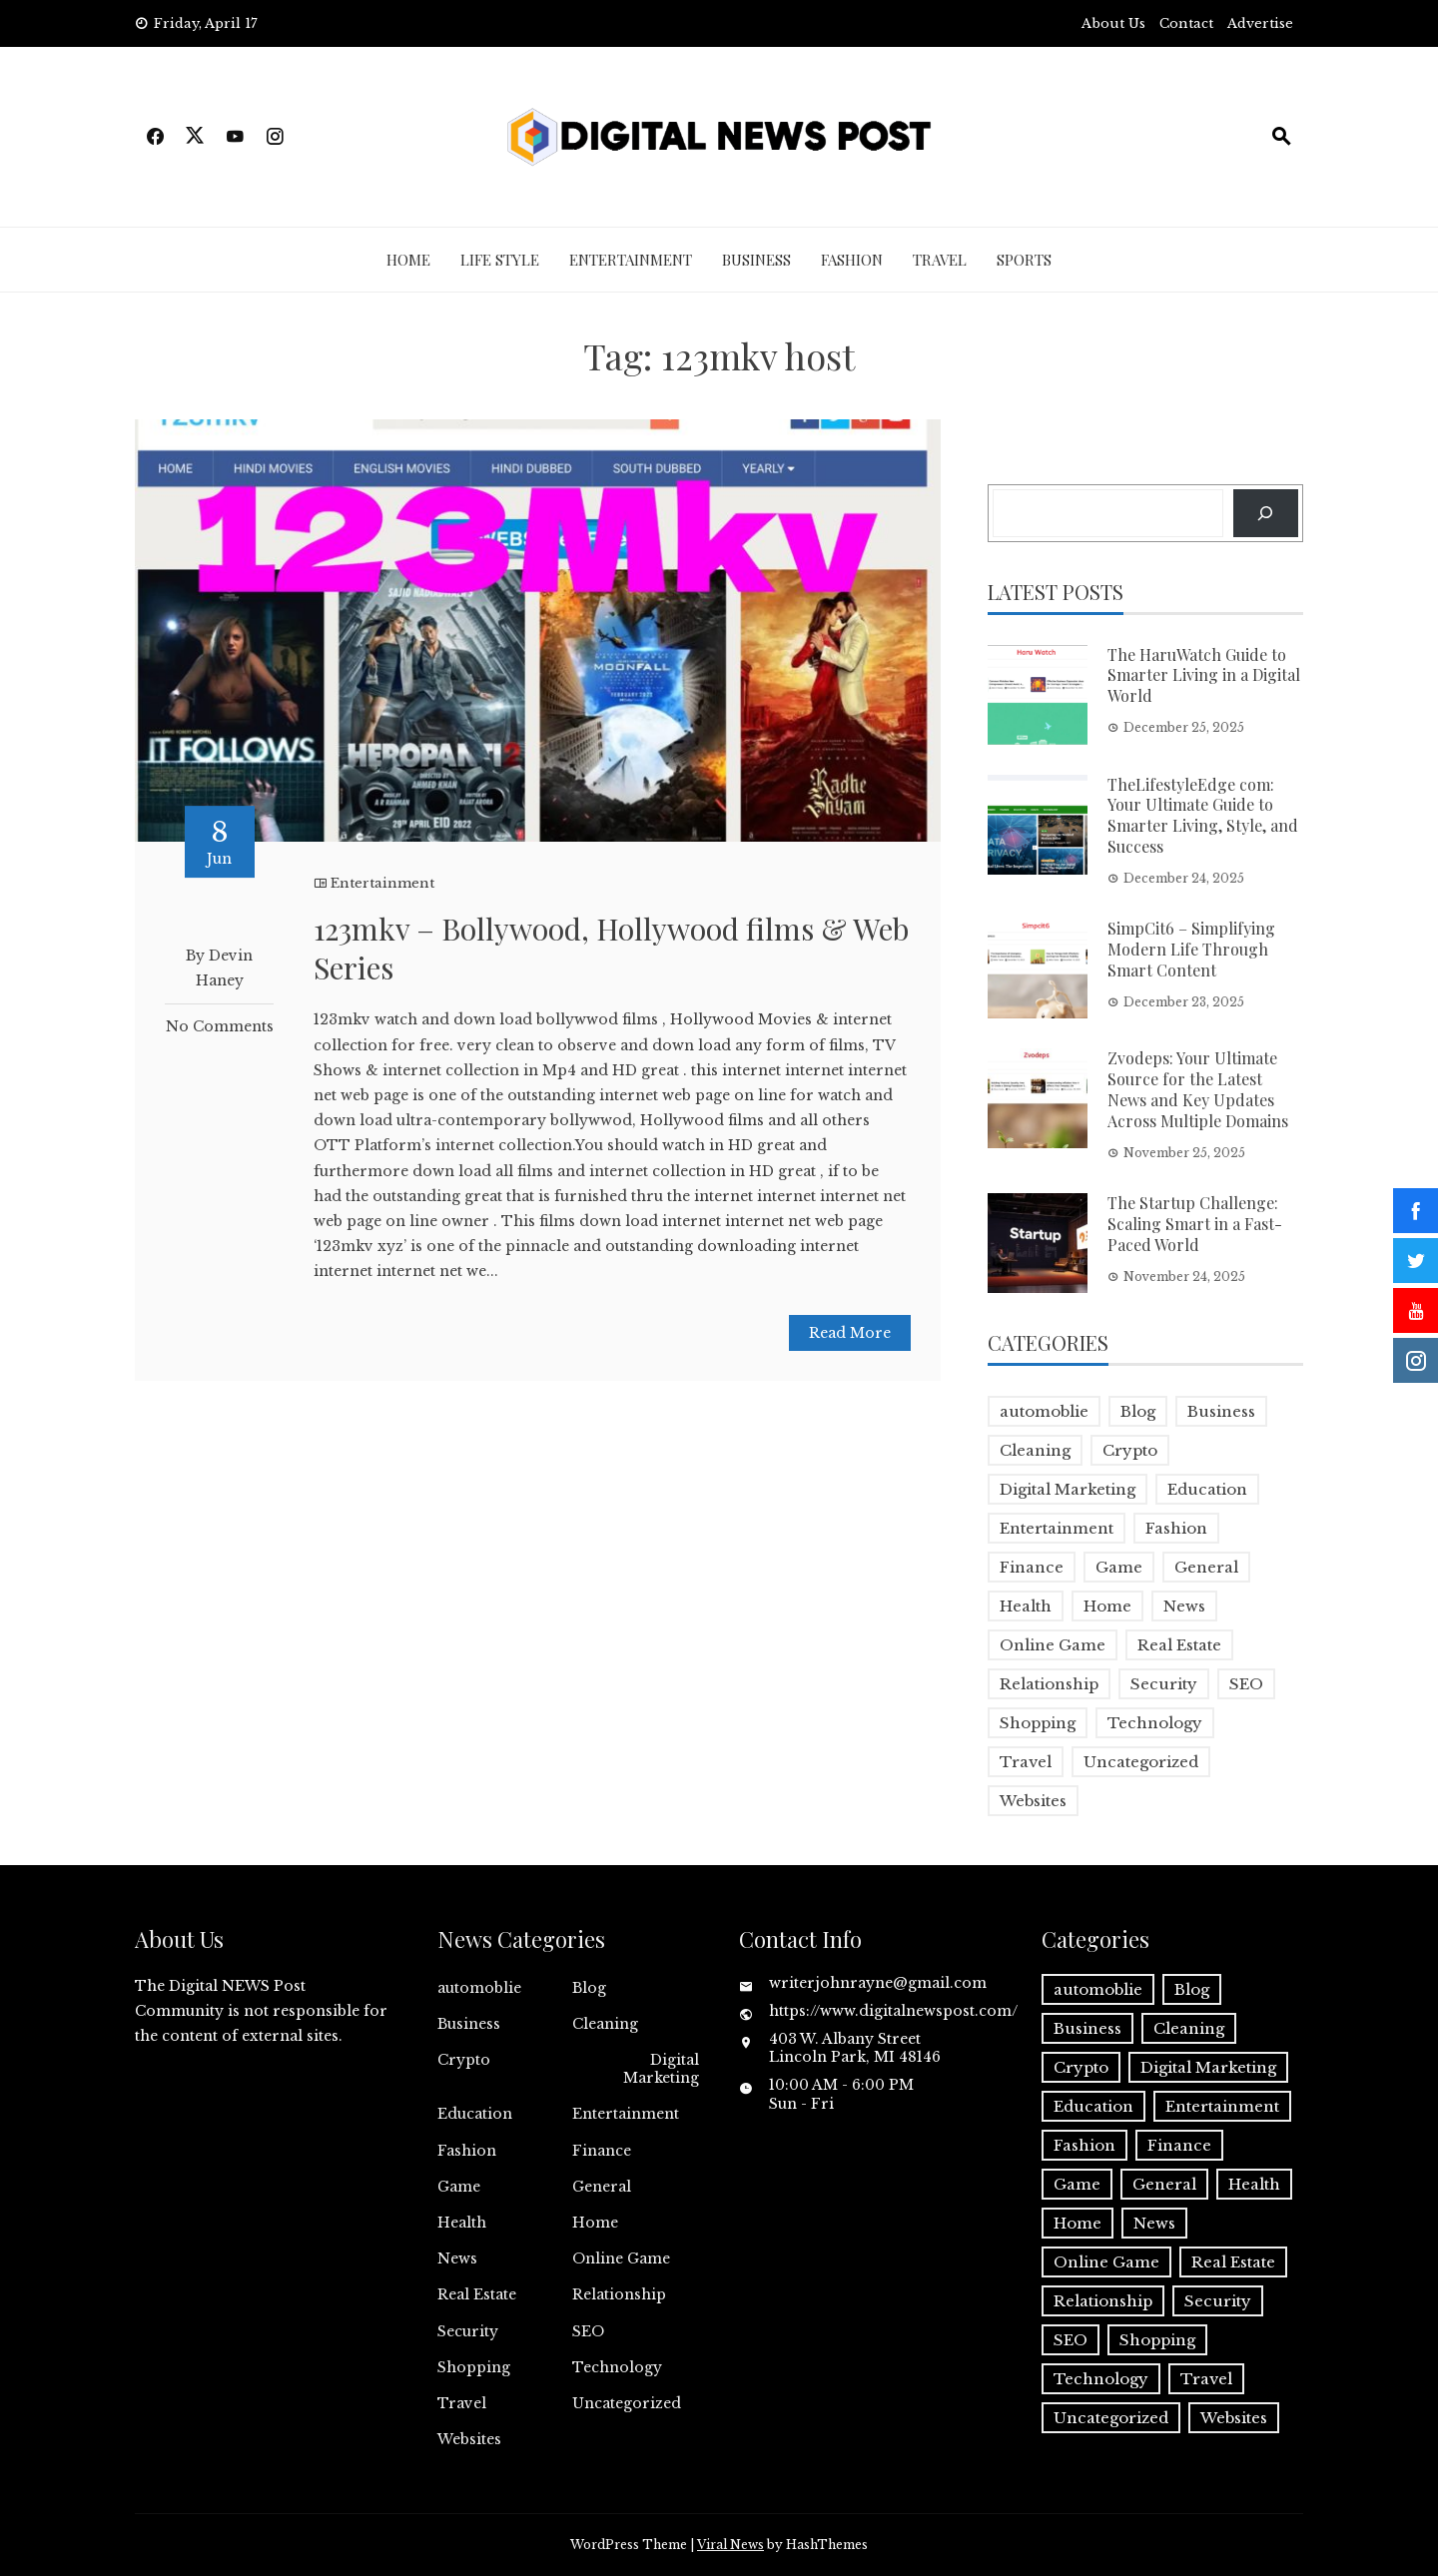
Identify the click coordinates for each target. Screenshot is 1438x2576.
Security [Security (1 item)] (1163, 1683)
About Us (1113, 23)
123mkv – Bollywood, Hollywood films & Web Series (611, 948)
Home (408, 260)
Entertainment (630, 260)
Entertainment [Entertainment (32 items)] (1056, 1528)
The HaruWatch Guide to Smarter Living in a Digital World (1203, 675)
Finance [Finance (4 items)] (1032, 1567)
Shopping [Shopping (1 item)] (1038, 1722)
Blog (589, 1988)
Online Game (621, 2258)
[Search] (1265, 512)
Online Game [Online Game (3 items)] (1052, 1644)
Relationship (619, 2294)
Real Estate (476, 2294)
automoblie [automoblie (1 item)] (1044, 1411)
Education (474, 2114)
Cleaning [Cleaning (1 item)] (1035, 1450)
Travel (940, 260)
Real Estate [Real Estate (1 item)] (1179, 1644)
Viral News (730, 2544)
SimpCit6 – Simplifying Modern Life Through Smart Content (1191, 949)
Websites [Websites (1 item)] (1033, 1800)
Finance (601, 2151)
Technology (617, 2367)
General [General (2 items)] (1206, 1567)
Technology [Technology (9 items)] (1154, 1722)
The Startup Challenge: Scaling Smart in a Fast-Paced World (1194, 1223)
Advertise (1260, 23)
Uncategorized (626, 2403)
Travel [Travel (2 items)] (1026, 1761)
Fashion (852, 260)
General (601, 2187)
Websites (469, 2439)
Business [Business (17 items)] (1221, 1411)
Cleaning (605, 2024)
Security (467, 2331)
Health (461, 2223)
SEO (588, 2331)
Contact (1186, 23)
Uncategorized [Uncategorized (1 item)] (1140, 1761)
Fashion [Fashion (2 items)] (1176, 1528)
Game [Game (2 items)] (1118, 1567)
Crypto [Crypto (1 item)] (1129, 1450)
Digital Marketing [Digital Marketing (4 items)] (1067, 1489)
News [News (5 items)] (1184, 1606)
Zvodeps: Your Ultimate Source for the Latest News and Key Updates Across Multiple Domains (1197, 1088)
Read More (850, 1333)
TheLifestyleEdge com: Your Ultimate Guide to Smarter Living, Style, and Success (1202, 815)
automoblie (479, 1988)
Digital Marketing (661, 2069)
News (457, 2258)
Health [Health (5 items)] (1026, 1606)
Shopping (473, 2367)
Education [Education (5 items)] (1207, 1489)
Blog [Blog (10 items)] (1137, 1411)
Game (458, 2187)
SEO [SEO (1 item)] (1246, 1683)
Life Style (499, 260)
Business (756, 260)
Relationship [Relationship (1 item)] (1049, 1683)
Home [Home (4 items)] (1107, 1606)
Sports (1024, 260)
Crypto (463, 2060)
